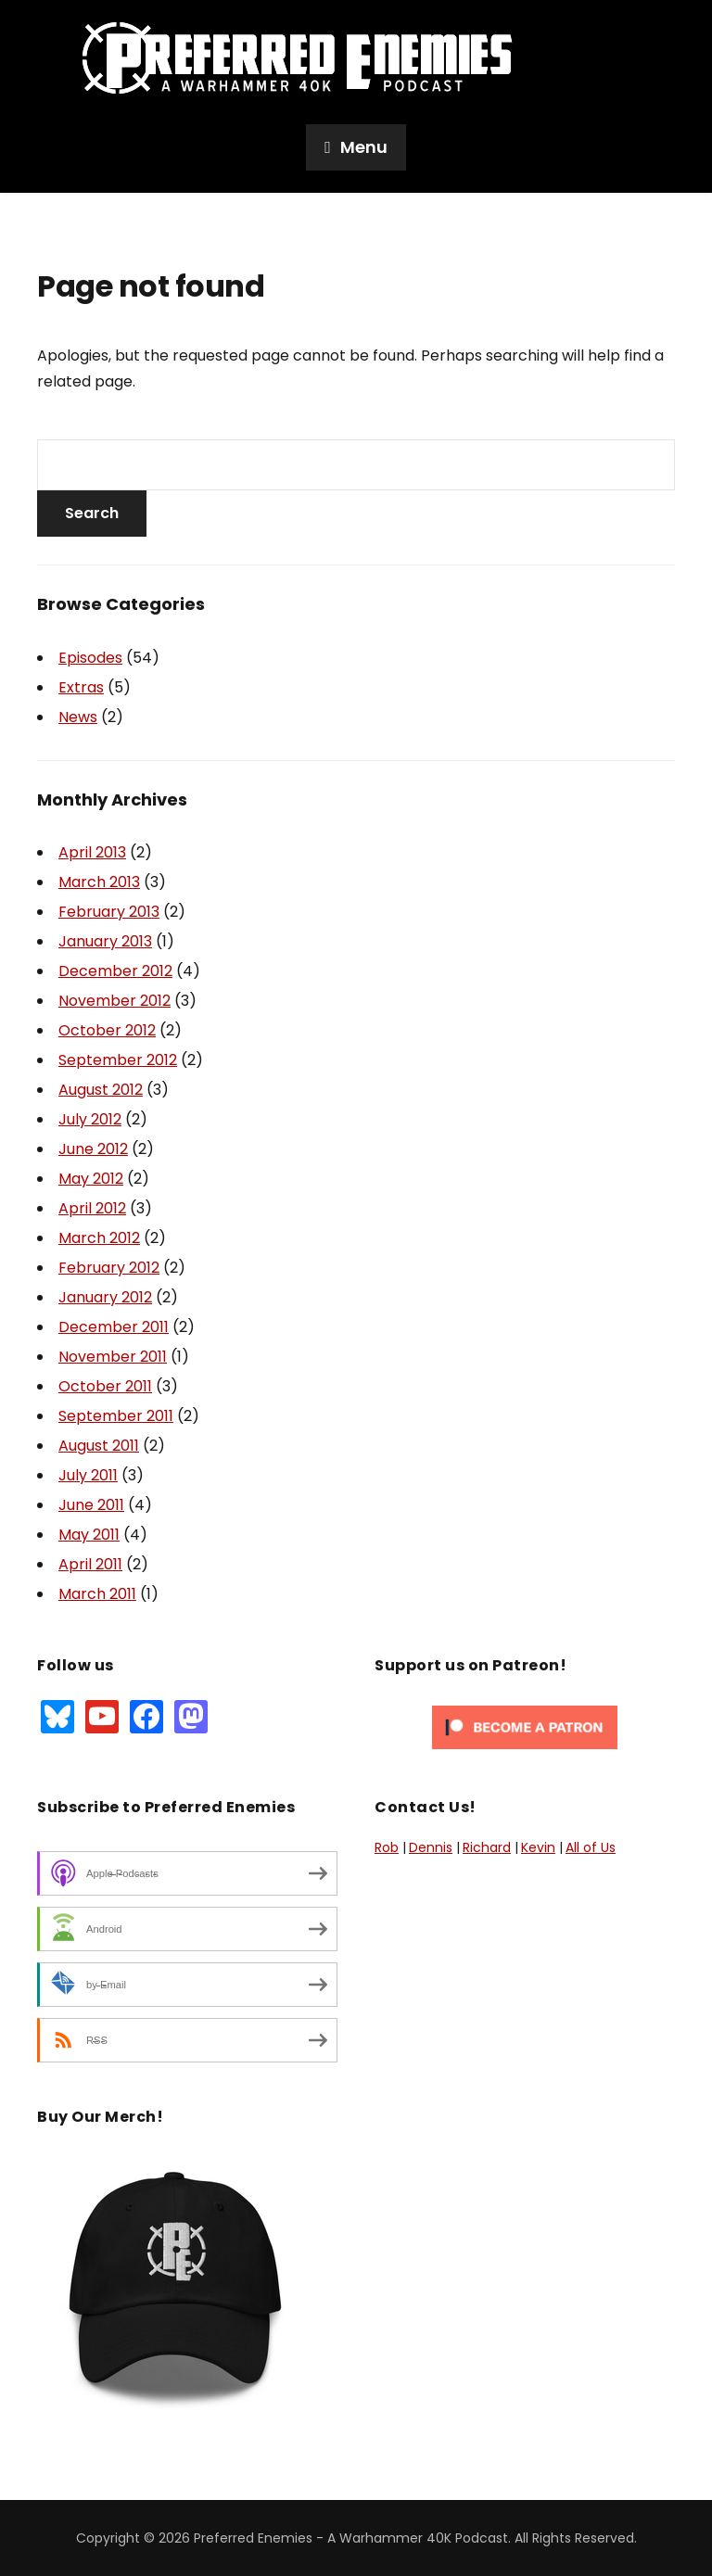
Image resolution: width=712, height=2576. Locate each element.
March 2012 (99, 1238)
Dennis (430, 1847)
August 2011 (98, 1445)
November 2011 (112, 1356)
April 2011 (90, 1564)
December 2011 (113, 1327)
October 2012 (107, 1030)
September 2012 (117, 1060)
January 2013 (105, 941)
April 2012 (92, 1208)
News (77, 717)
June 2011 (91, 1505)
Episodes (90, 657)
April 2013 (92, 852)
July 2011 (88, 1475)
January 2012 (105, 1297)
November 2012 (114, 1000)
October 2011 (105, 1386)
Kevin (538, 1847)
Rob (387, 1847)
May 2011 (89, 1534)
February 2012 (108, 1267)
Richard (487, 1847)
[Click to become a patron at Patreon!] (524, 1726)
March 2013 (99, 882)
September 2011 (115, 1416)
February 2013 (108, 911)
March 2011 (97, 1594)
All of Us (591, 1847)
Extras (81, 687)
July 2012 (89, 1119)
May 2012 (90, 1178)
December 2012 (115, 971)
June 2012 (93, 1149)
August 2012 (100, 1089)
